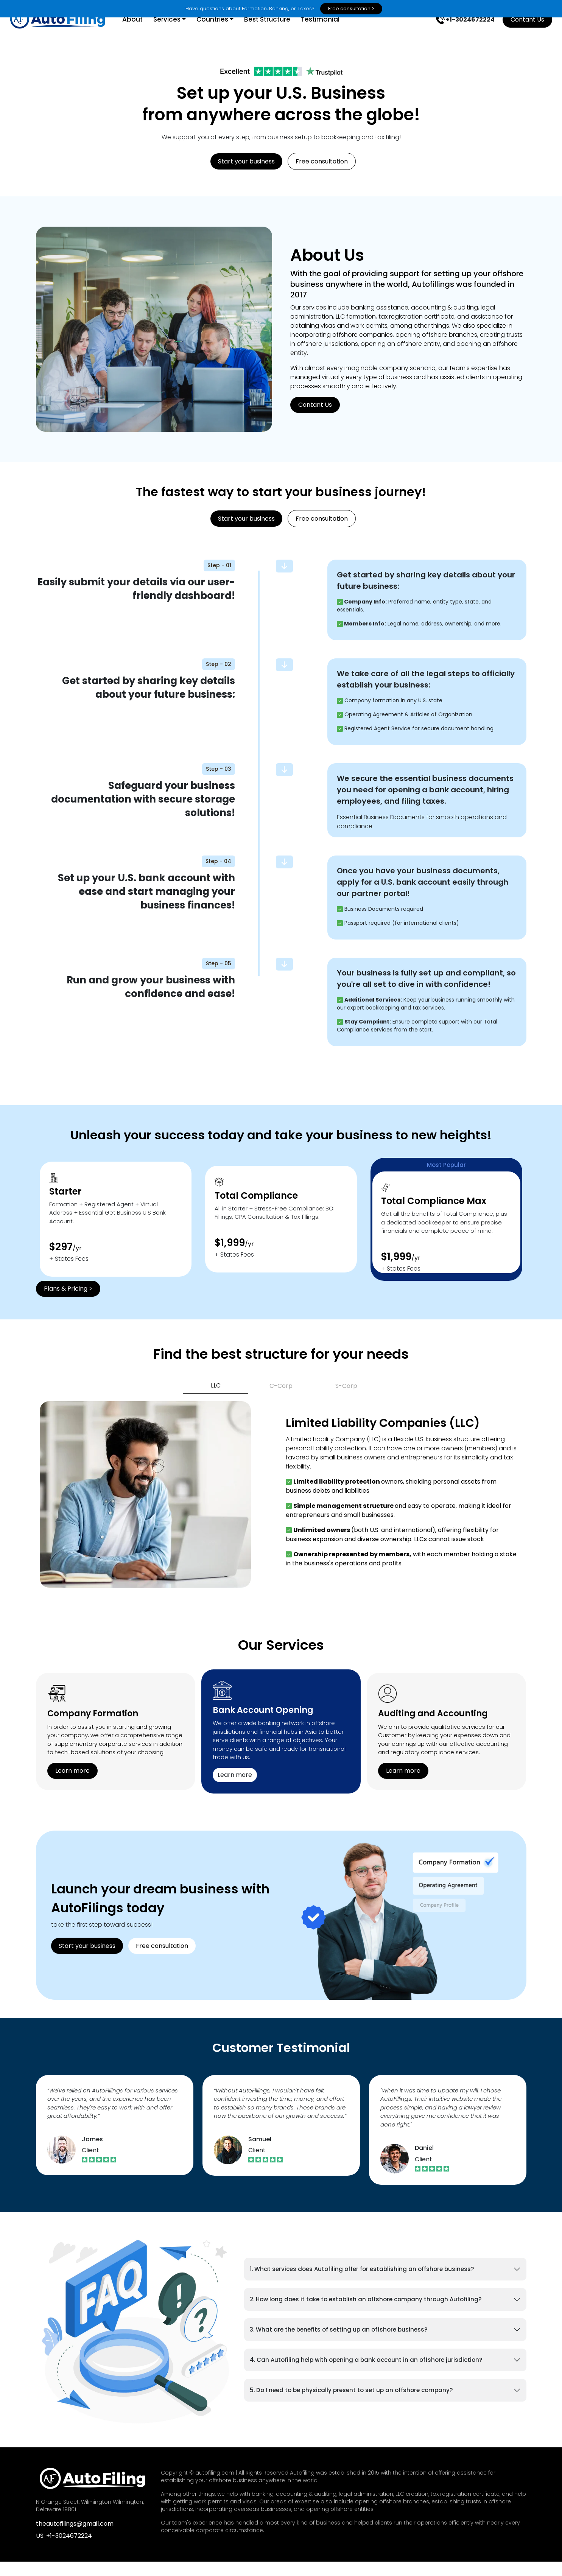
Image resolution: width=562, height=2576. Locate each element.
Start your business (246, 175)
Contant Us (516, 33)
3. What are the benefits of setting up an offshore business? (338, 2344)
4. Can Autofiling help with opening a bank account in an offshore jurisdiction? (366, 2374)
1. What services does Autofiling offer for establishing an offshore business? (362, 2283)
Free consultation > (351, 8)
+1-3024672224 (454, 33)
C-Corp (281, 1400)
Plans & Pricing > (68, 1302)
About (143, 33)
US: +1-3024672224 (64, 2550)
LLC (216, 1399)
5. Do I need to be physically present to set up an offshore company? (351, 2404)
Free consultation (322, 175)
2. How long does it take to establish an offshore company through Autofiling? (365, 2314)
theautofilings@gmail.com (75, 2538)
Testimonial (331, 33)
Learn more (72, 1784)
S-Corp (346, 1400)
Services (177, 33)
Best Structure (278, 33)
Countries (223, 33)
